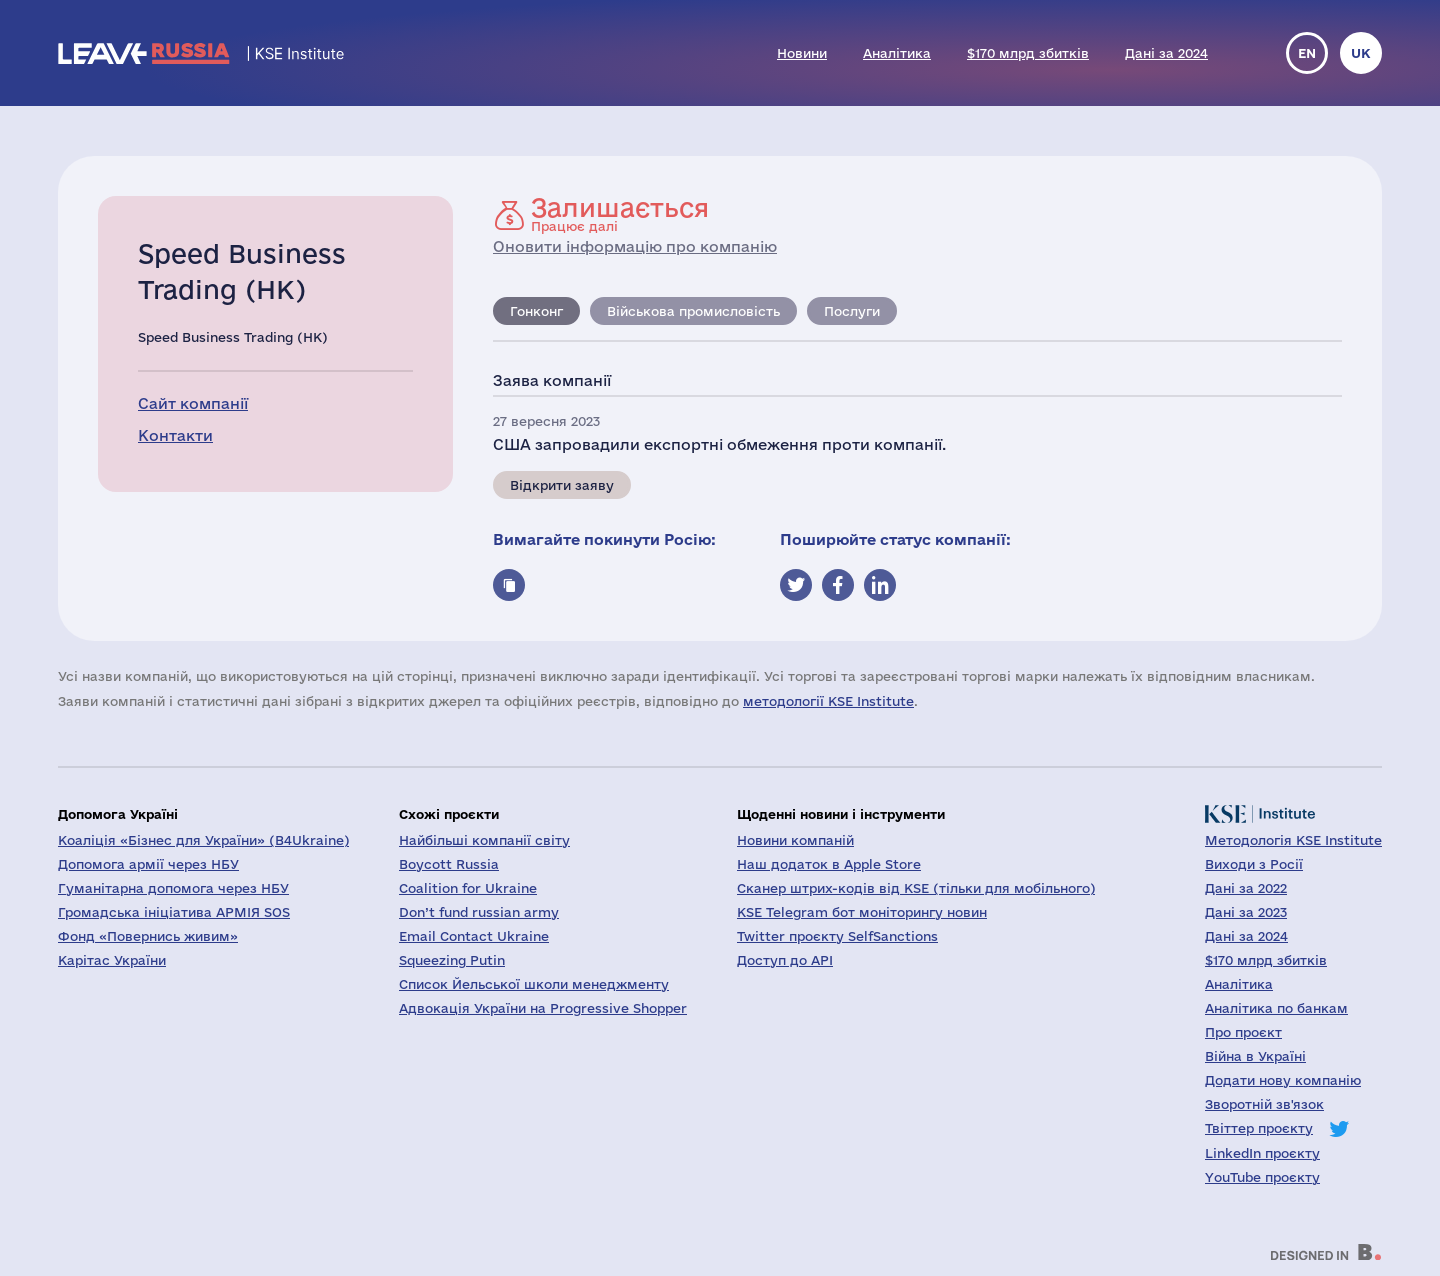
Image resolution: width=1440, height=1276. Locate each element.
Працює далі (620, 214)
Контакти (175, 435)
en (1307, 53)
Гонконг (536, 311)
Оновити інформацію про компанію (635, 246)
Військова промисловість (693, 311)
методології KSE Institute (828, 701)
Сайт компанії (193, 403)
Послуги (852, 311)
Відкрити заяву (562, 485)
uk (1361, 53)
